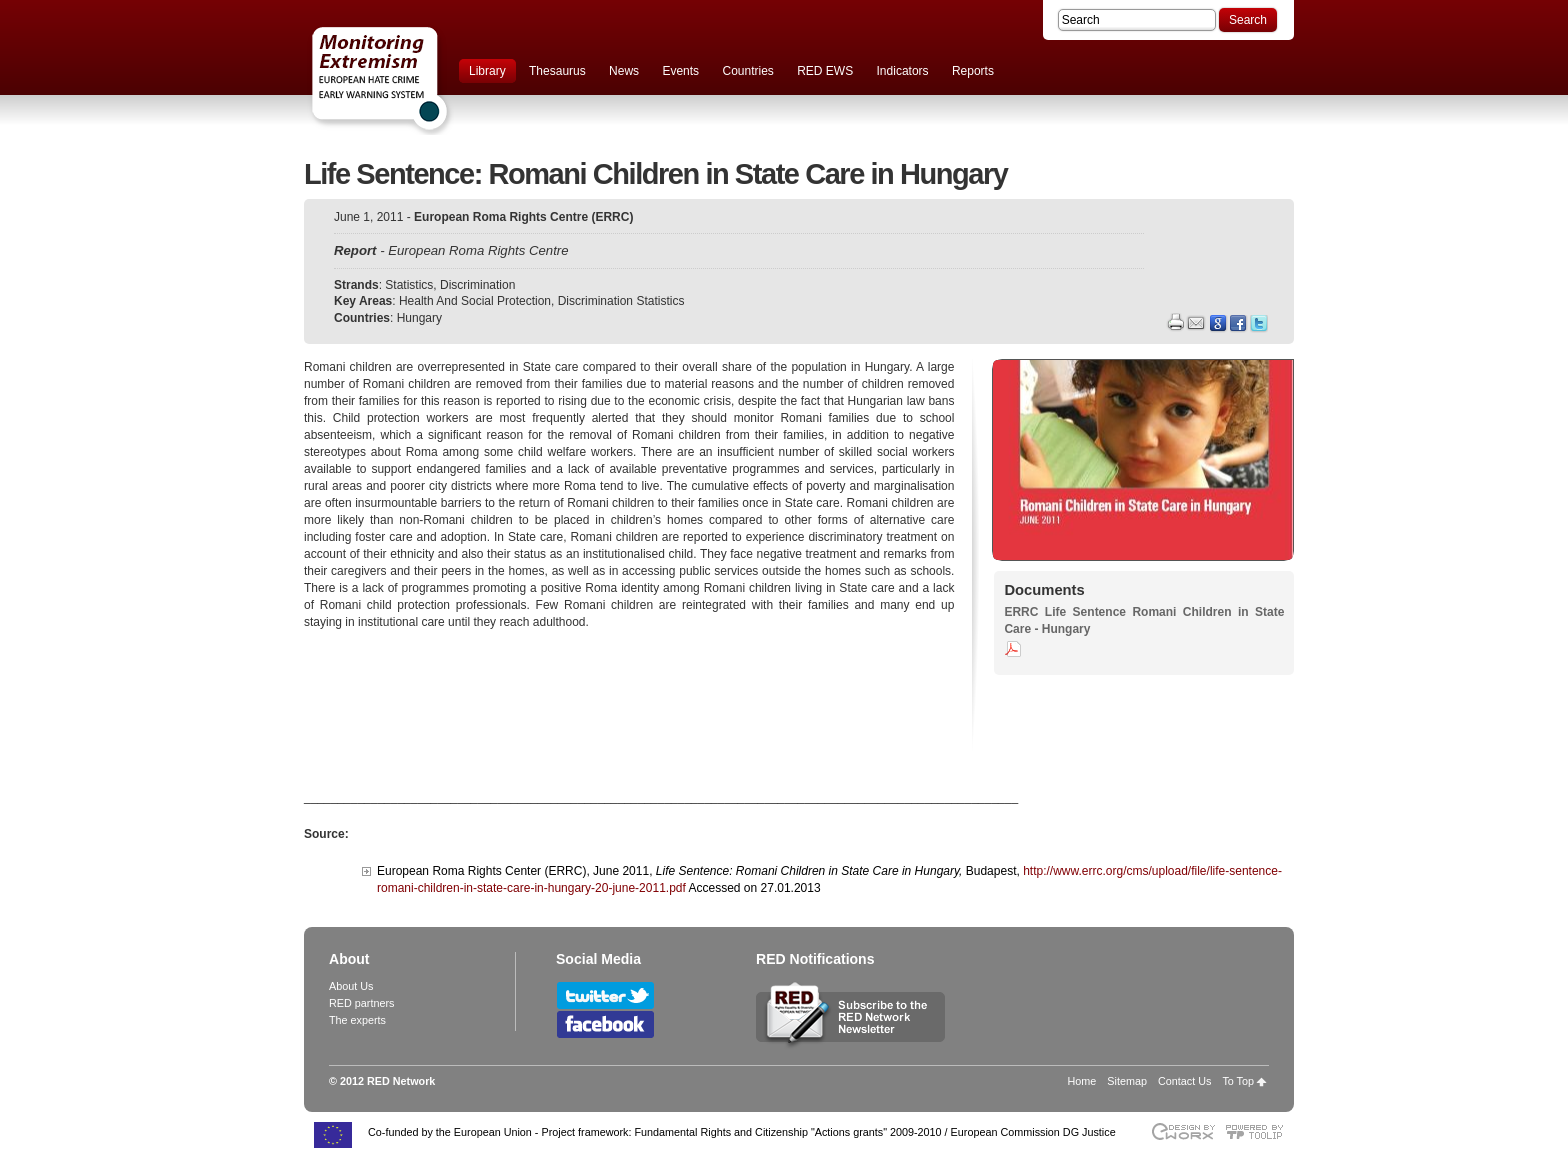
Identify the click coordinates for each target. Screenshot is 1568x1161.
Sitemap (1127, 1081)
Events (680, 71)
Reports (973, 71)
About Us (351, 986)
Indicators (903, 71)
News (624, 71)
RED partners (361, 1003)
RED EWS (825, 71)
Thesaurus (557, 71)
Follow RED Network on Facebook (605, 1024)
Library (487, 71)
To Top (1238, 1081)
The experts (357, 1020)
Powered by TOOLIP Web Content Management (1259, 1131)
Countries (747, 71)
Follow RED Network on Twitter (605, 995)
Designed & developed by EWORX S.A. (1182, 1131)
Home (1082, 1081)
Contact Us (1184, 1081)
